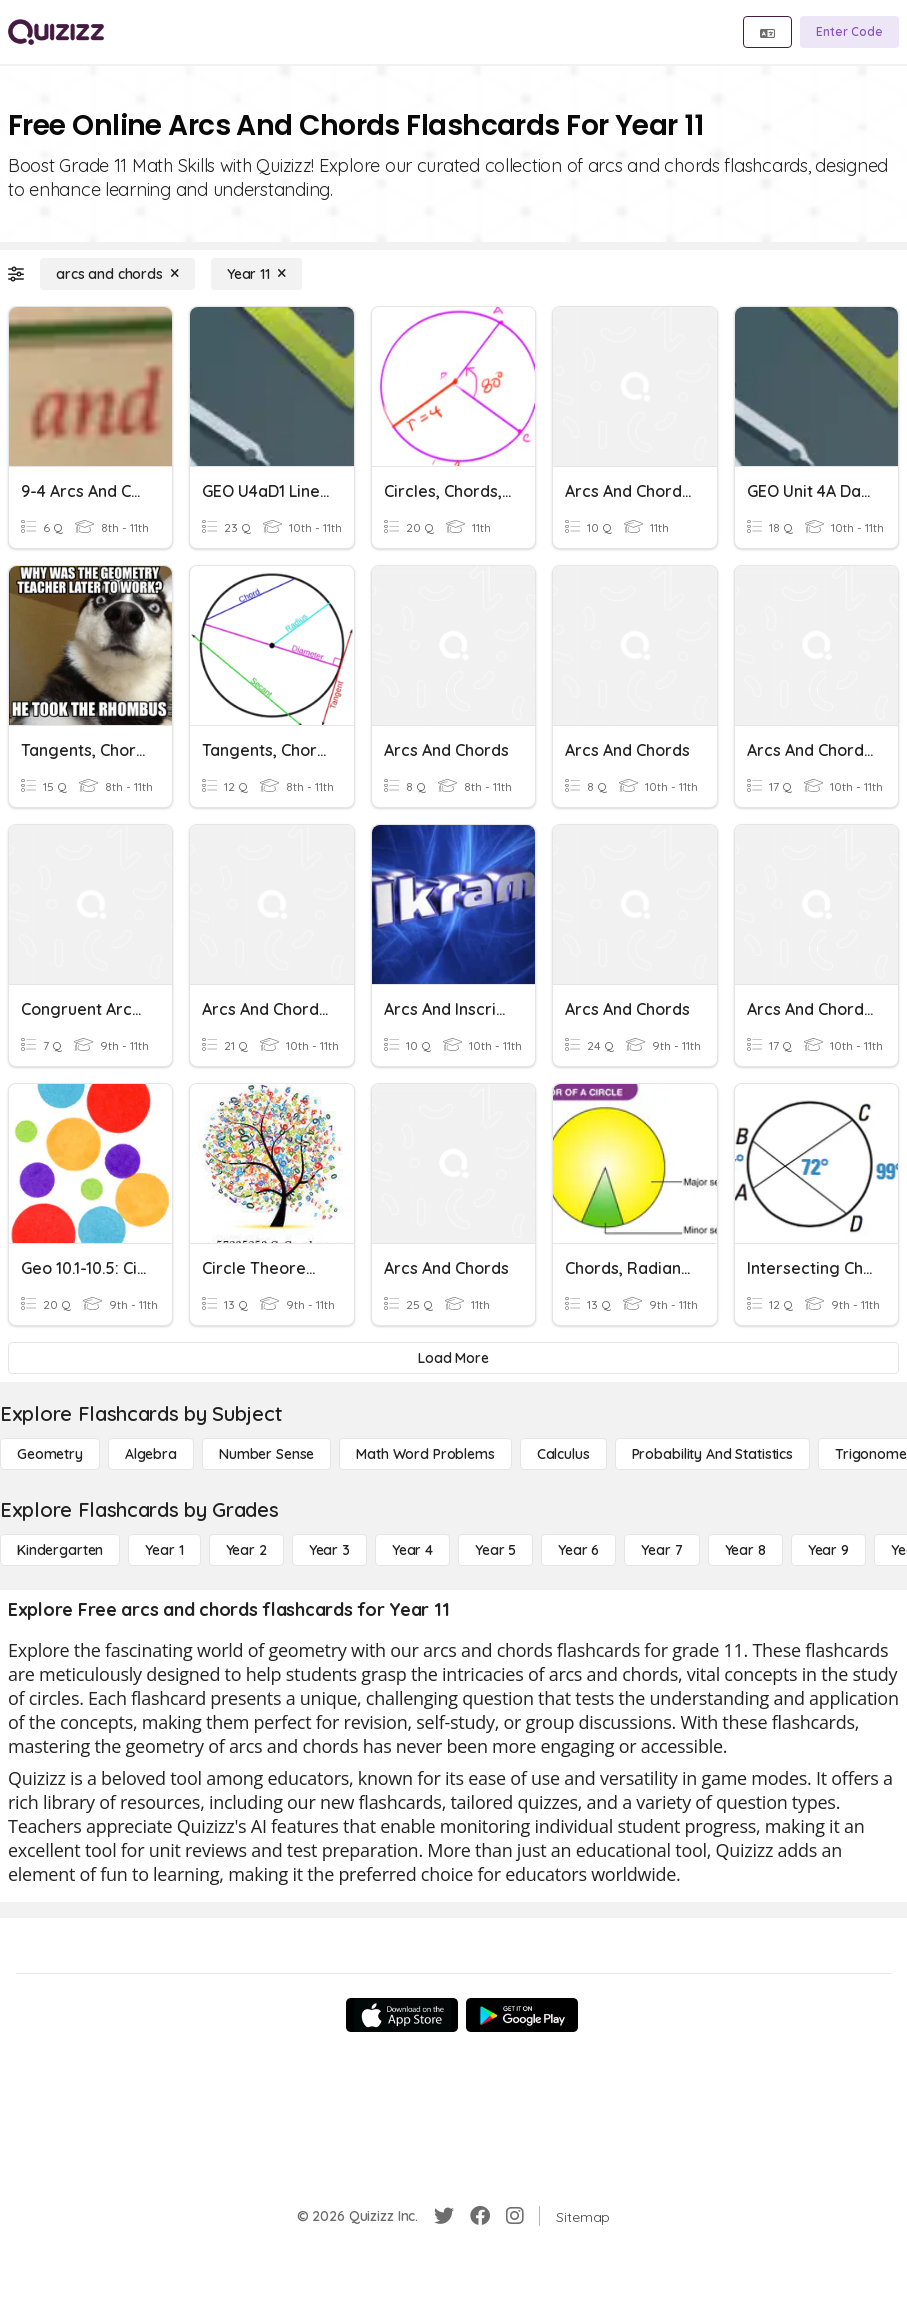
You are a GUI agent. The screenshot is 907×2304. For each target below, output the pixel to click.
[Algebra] (151, 1454)
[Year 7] (661, 1550)
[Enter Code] (849, 32)
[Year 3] (329, 1550)
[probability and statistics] (712, 1454)
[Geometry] (50, 1454)
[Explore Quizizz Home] (56, 32)
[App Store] (402, 2015)
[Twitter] (444, 2216)
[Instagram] (515, 2216)
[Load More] (453, 1358)
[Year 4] (412, 1550)
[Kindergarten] (60, 1550)
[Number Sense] (266, 1454)
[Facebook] (480, 2216)
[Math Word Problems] (425, 1454)
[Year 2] (246, 1550)
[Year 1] (164, 1550)
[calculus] (563, 1454)
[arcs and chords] (117, 274)
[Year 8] (745, 1550)
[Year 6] (578, 1550)
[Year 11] (256, 274)
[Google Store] (522, 2015)
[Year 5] (495, 1550)
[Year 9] (828, 1550)
